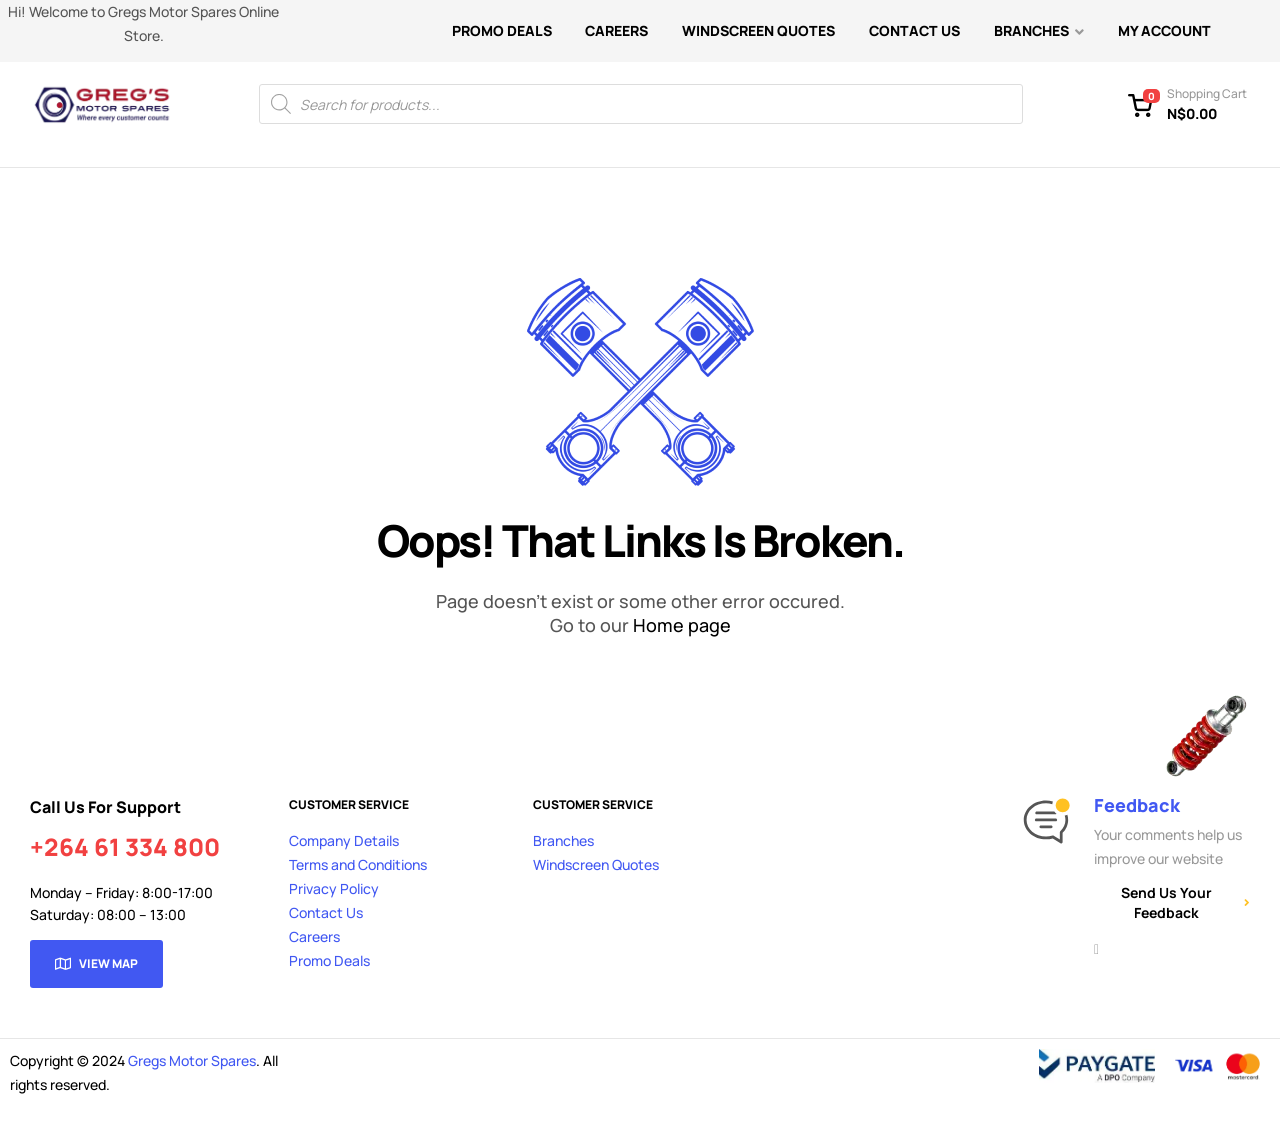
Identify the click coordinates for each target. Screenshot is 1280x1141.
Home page (682, 625)
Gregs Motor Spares (192, 1060)
